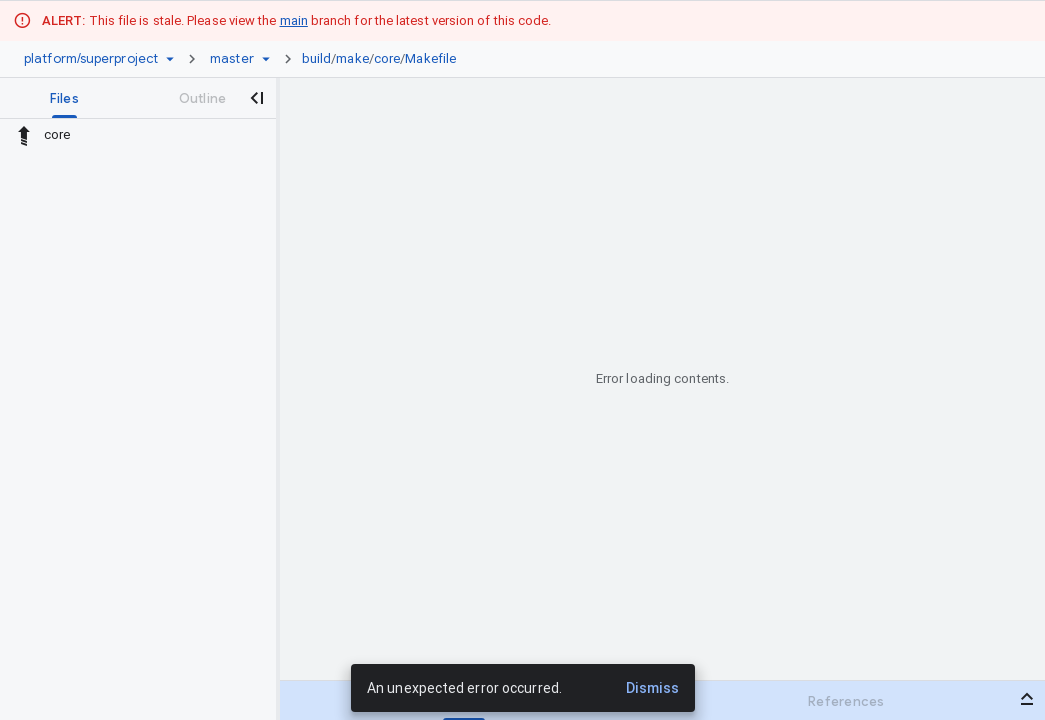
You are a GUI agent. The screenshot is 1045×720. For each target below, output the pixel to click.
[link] (384, 59)
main (294, 20)
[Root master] (232, 59)
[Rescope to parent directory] (24, 135)
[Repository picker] (170, 59)
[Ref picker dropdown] (266, 59)
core (387, 58)
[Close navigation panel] (256, 98)
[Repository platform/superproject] (91, 59)
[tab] (64, 98)
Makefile (430, 58)
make (352, 58)
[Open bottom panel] (1027, 699)
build (317, 58)
